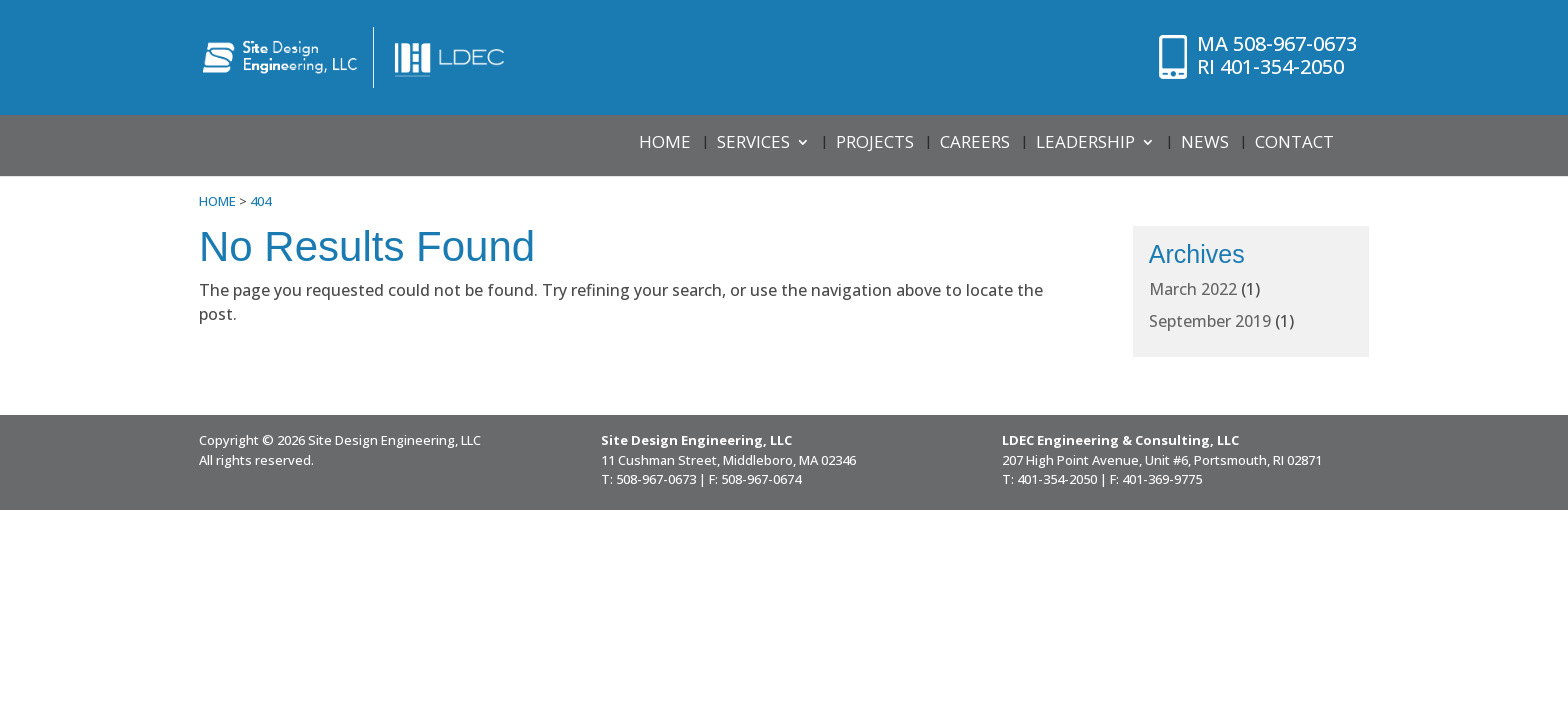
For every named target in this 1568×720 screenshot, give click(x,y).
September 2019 (1210, 321)
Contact (1294, 144)
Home (665, 144)
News (1205, 144)
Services (753, 144)
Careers (975, 144)
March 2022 (1193, 289)
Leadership (1085, 144)
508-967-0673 (1279, 43)
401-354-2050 (1266, 66)
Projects (875, 144)
